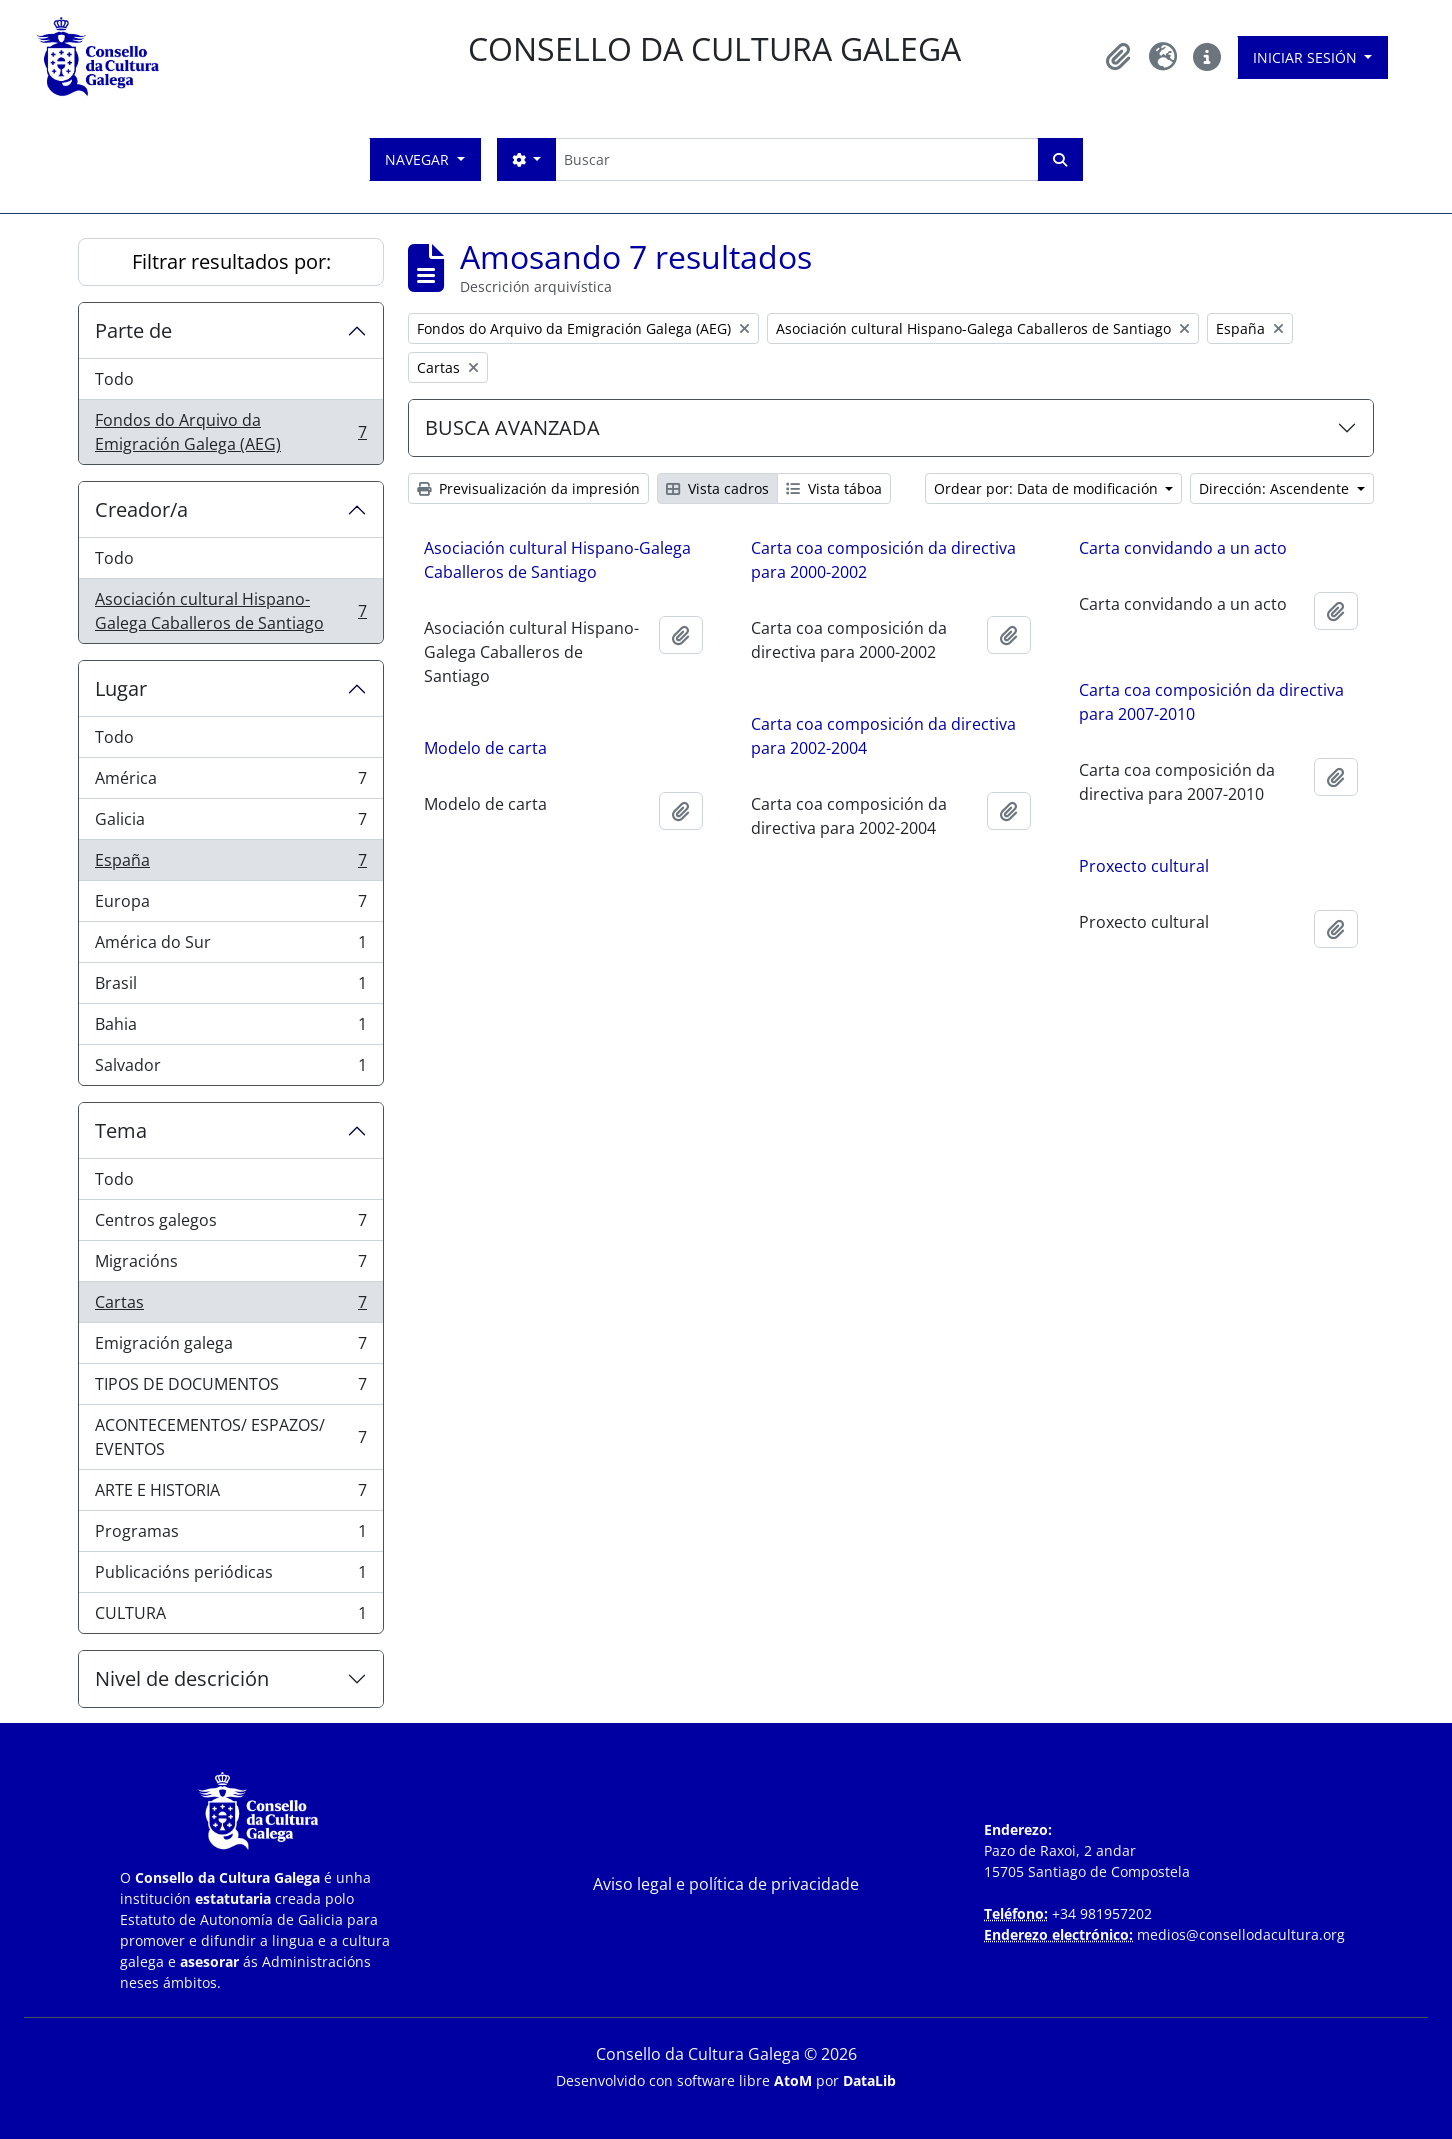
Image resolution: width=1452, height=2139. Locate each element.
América (230, 782)
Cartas (230, 1306)
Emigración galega (230, 1347)
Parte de (133, 330)
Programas (230, 1535)
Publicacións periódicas (230, 1576)
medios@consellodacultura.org (1241, 1934)
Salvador (230, 1069)
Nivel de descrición (182, 1678)
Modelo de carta (485, 748)
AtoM (793, 2080)
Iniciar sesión (1307, 57)
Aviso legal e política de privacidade (726, 1884)
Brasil (230, 987)
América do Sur (230, 946)
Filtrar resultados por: (231, 261)
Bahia (230, 1028)
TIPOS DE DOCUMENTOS (230, 1388)
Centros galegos (230, 1224)
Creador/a (141, 509)
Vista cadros (717, 488)
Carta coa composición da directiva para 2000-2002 (883, 560)
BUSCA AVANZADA (512, 427)
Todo (114, 379)
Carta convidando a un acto (1183, 548)
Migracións (230, 1265)
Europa (230, 905)
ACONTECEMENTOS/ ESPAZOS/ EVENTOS (230, 1437)
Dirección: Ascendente (1276, 488)
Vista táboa (834, 488)
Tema (121, 1130)
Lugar (121, 688)
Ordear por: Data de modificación (1048, 488)
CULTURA (230, 1617)
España (230, 864)
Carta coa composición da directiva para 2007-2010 (1211, 702)
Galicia (230, 823)
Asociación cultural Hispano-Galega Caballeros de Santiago (230, 611)
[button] (1119, 57)
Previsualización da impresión (528, 488)
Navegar (419, 159)
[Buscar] (796, 159)
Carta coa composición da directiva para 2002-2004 (883, 736)
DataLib (869, 2080)
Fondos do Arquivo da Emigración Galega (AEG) (230, 432)
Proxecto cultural (1144, 866)
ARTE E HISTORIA (230, 1494)
